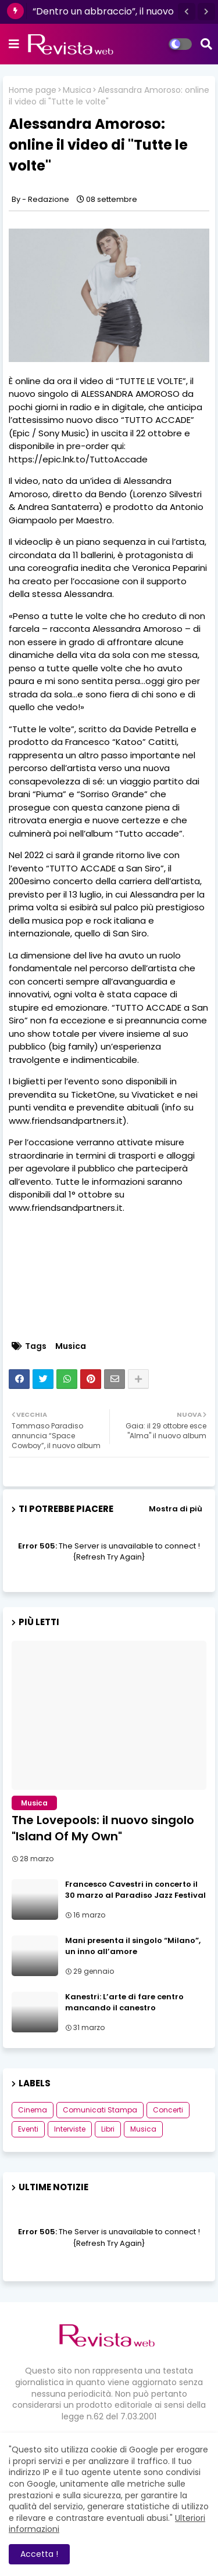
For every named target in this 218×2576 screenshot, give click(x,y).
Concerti (168, 2110)
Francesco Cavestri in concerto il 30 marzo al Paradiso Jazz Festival (135, 1889)
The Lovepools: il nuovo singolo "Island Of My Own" (103, 1828)
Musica (77, 90)
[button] (186, 11)
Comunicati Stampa (100, 2110)
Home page (32, 90)
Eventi (28, 2129)
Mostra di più (175, 1508)
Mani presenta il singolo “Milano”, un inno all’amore (133, 1945)
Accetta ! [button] (39, 2554)
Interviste (69, 2129)
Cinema (32, 2110)
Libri (108, 2129)
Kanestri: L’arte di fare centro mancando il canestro (124, 2002)
